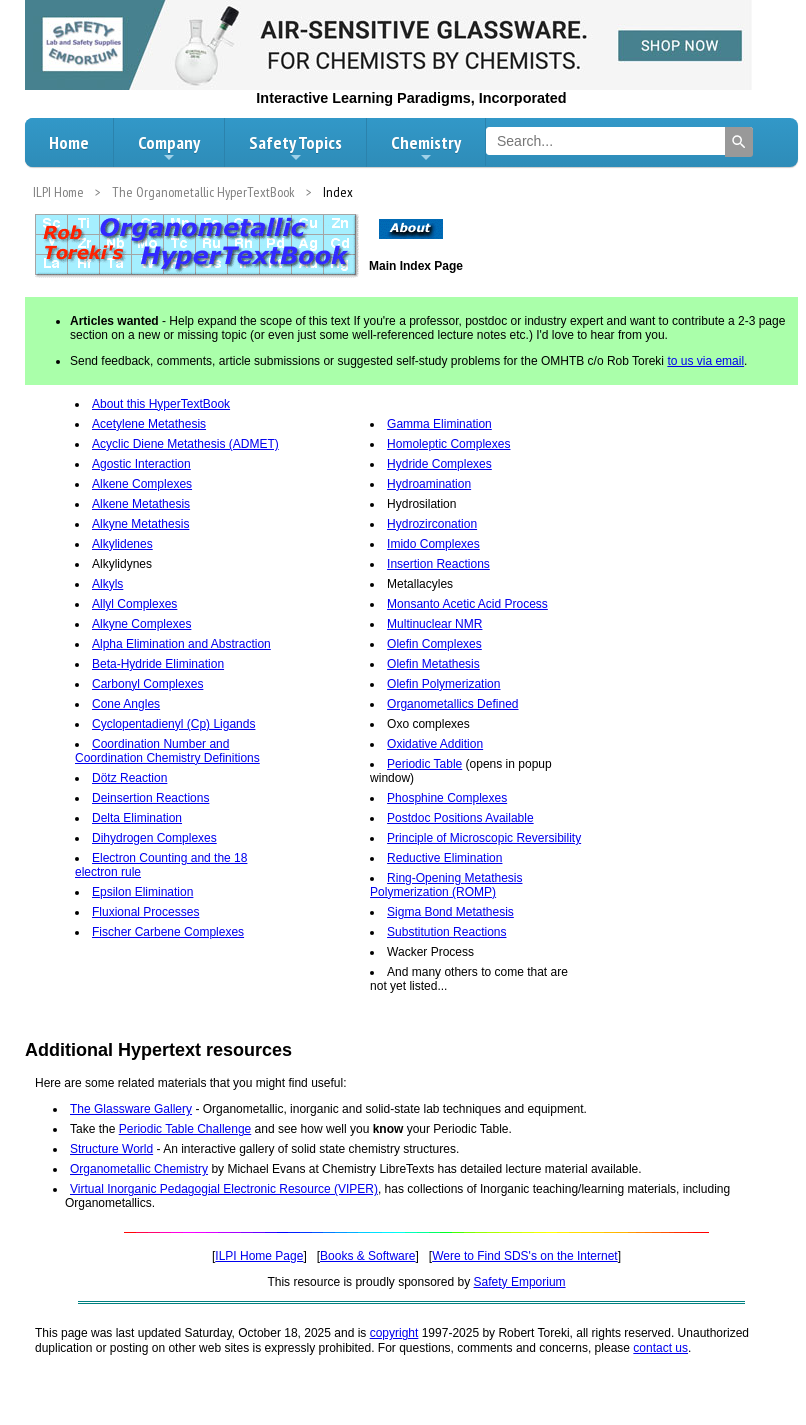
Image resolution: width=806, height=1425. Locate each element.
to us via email (705, 361)
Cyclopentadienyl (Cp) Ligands (173, 724)
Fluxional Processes (145, 912)
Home (69, 142)
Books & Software (367, 1256)
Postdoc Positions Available (460, 818)
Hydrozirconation (432, 524)
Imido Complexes (433, 544)
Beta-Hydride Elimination (158, 664)
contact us (660, 1348)
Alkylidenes (122, 544)
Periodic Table (424, 764)
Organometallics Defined (452, 704)
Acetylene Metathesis (149, 424)
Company (169, 148)
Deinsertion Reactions (150, 798)
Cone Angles (126, 704)
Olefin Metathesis (433, 664)
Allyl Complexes (134, 604)
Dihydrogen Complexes (154, 838)
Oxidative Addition (435, 744)
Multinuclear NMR (434, 624)
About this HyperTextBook (161, 404)
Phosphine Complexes (447, 798)
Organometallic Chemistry (139, 1169)
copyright (394, 1333)
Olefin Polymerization (443, 684)
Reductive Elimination (444, 858)
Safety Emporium (520, 1282)
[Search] (739, 142)
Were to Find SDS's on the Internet (525, 1256)
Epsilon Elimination (142, 892)
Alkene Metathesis (141, 504)
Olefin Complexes (434, 644)
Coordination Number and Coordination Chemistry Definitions (167, 751)
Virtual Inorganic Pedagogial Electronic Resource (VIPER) (224, 1189)
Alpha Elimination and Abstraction (181, 644)
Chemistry (426, 148)
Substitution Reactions (446, 932)
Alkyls (107, 584)
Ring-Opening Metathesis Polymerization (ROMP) (446, 885)
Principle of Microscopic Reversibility (484, 838)
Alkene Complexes (142, 484)
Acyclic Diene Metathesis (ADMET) (185, 444)
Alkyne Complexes (141, 624)
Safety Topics (295, 148)
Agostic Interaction (141, 464)
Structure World (111, 1149)
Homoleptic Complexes (448, 444)
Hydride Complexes (439, 464)
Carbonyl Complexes (147, 684)
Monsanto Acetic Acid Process (467, 604)
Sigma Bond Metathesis (450, 912)
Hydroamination (429, 484)
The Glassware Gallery (131, 1109)
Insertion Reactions (438, 564)
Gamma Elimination (439, 424)
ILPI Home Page (259, 1256)
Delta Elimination (137, 818)
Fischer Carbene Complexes (168, 932)
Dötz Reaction (129, 778)
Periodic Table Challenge (185, 1129)
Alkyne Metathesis (140, 524)
